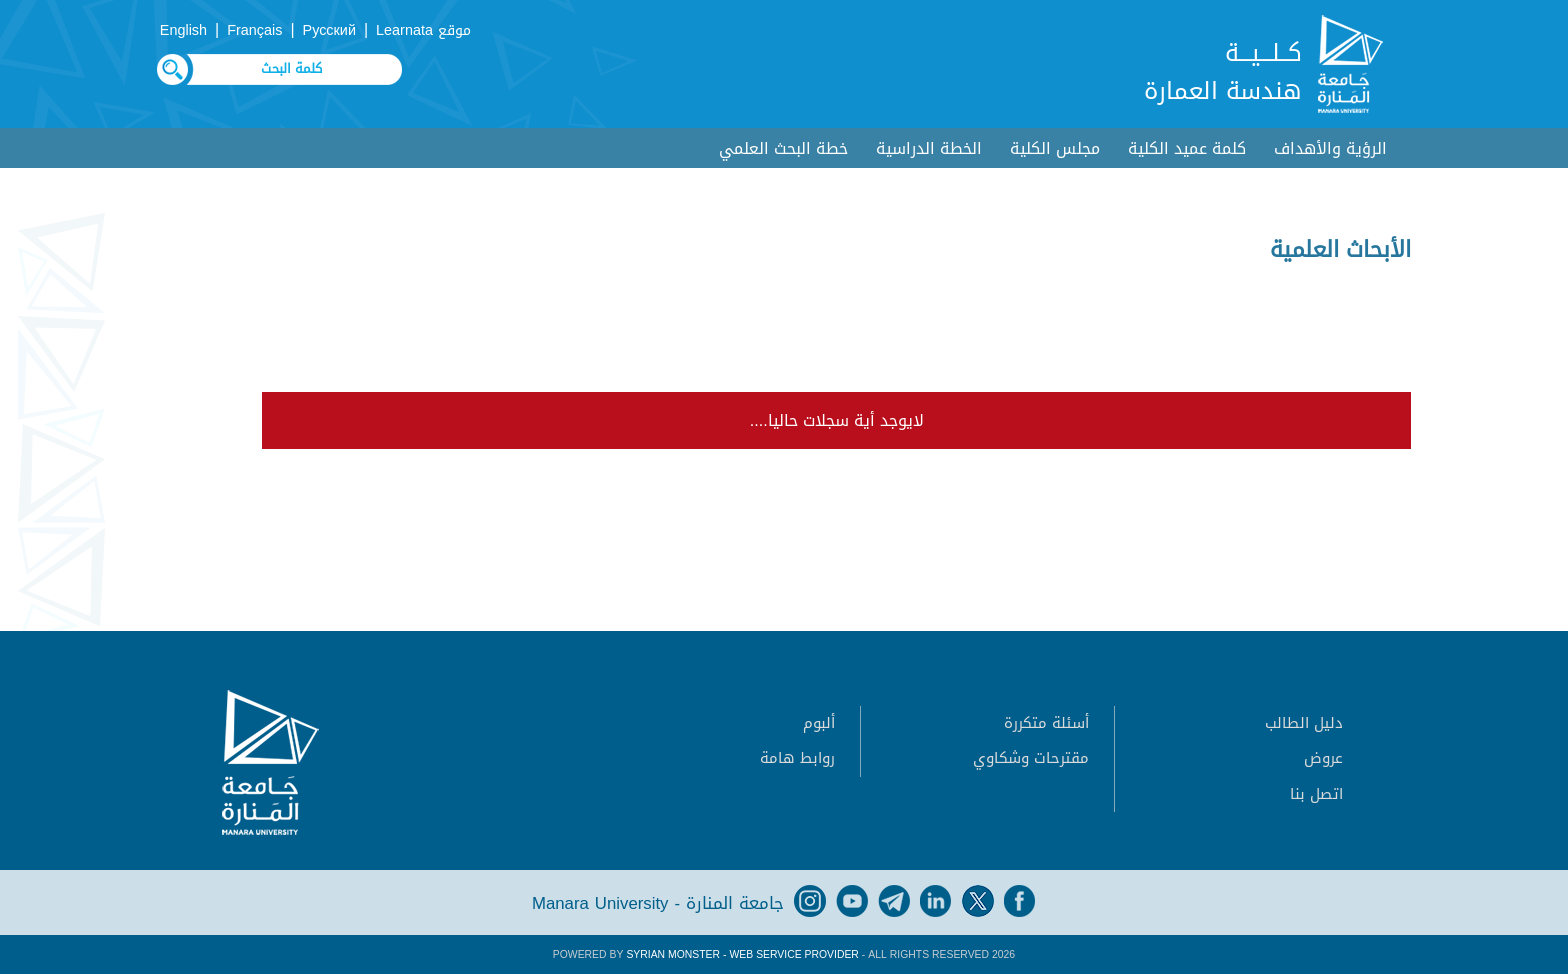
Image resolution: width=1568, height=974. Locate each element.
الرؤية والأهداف (1330, 148)
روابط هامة (797, 758)
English (183, 30)
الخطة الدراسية (929, 148)
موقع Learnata (423, 30)
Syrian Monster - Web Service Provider (742, 954)
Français (254, 30)
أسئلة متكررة (1046, 723)
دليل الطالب (1304, 723)
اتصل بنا (1316, 794)
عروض (1323, 758)
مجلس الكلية (1055, 148)
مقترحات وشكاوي (1031, 758)
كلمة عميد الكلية (1187, 148)
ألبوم (819, 723)
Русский (329, 30)
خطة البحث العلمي (783, 148)
